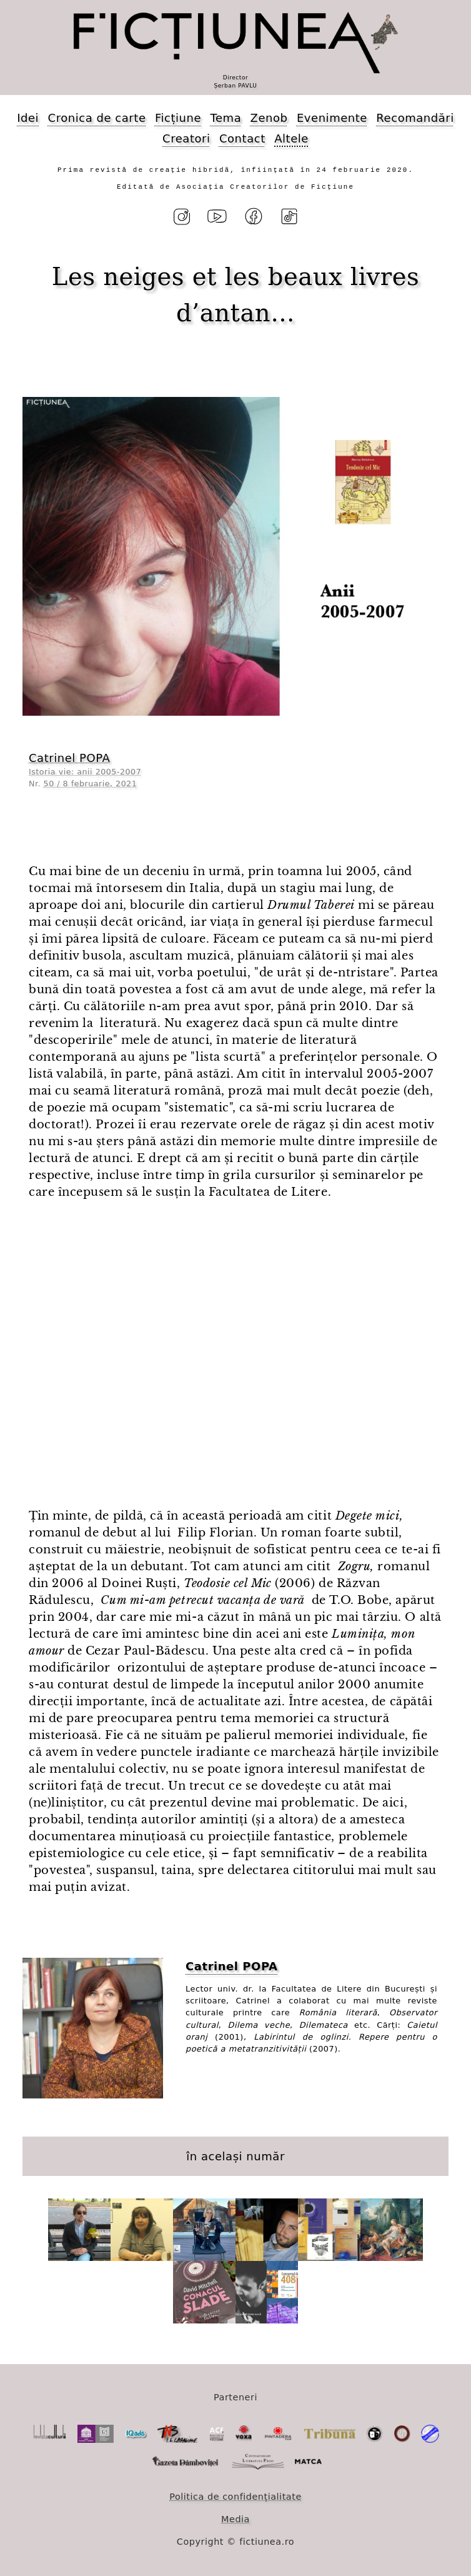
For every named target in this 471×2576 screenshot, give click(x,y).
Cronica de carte (97, 117)
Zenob (269, 117)
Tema (225, 117)
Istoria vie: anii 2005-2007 (85, 771)
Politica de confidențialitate (235, 2497)
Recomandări (415, 117)
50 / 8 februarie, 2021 (90, 783)
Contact (242, 138)
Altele (291, 138)
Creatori (186, 138)
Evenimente (332, 117)
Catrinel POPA (69, 757)
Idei (28, 117)
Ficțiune (178, 117)
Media (235, 2519)
